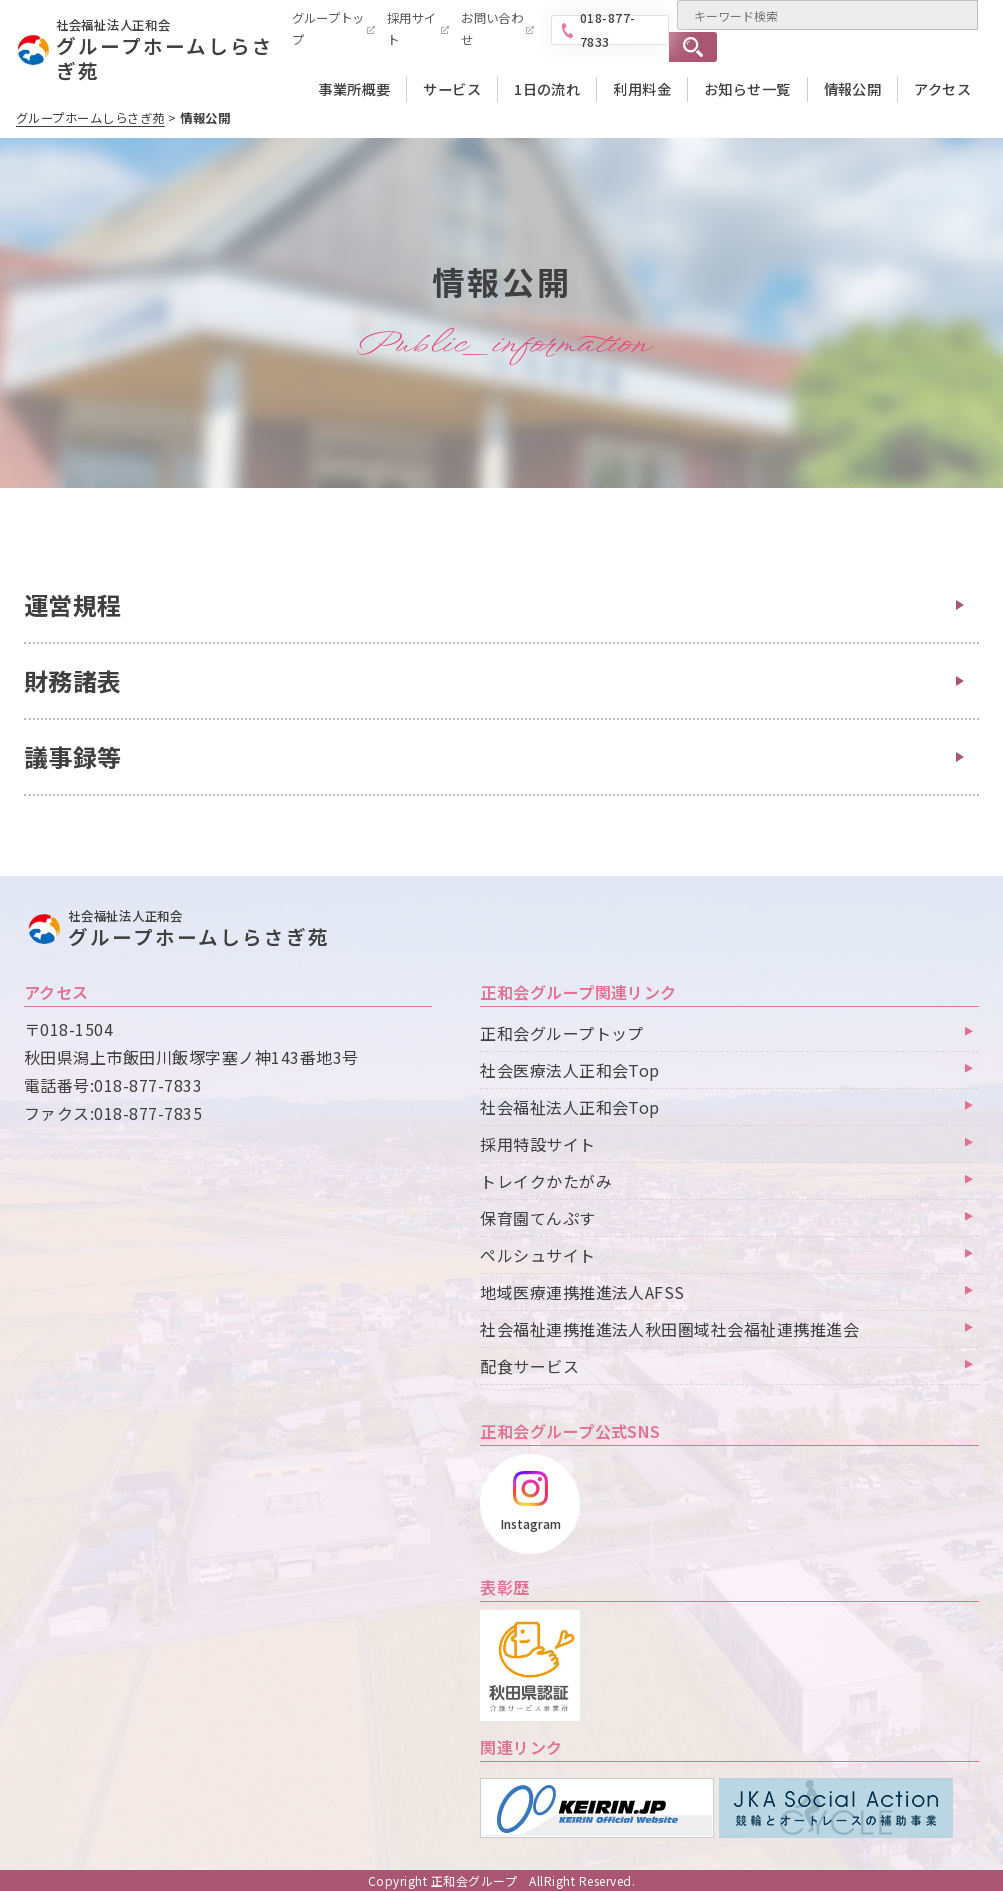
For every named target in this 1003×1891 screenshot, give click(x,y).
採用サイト (412, 29)
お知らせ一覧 (747, 89)
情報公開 (853, 89)
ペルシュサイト (537, 1255)
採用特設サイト (537, 1144)
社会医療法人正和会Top (570, 1070)
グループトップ (328, 29)
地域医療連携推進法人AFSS (582, 1292)
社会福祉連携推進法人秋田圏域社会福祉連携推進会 (669, 1329)
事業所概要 (354, 89)
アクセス (942, 89)
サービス (452, 89)
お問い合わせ (492, 29)
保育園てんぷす (537, 1218)
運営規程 (73, 604)
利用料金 (642, 89)
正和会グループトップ (562, 1033)
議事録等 (73, 756)
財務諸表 (73, 680)
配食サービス (529, 1366)
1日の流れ (547, 89)
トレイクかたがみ (546, 1181)
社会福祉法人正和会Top (570, 1107)
